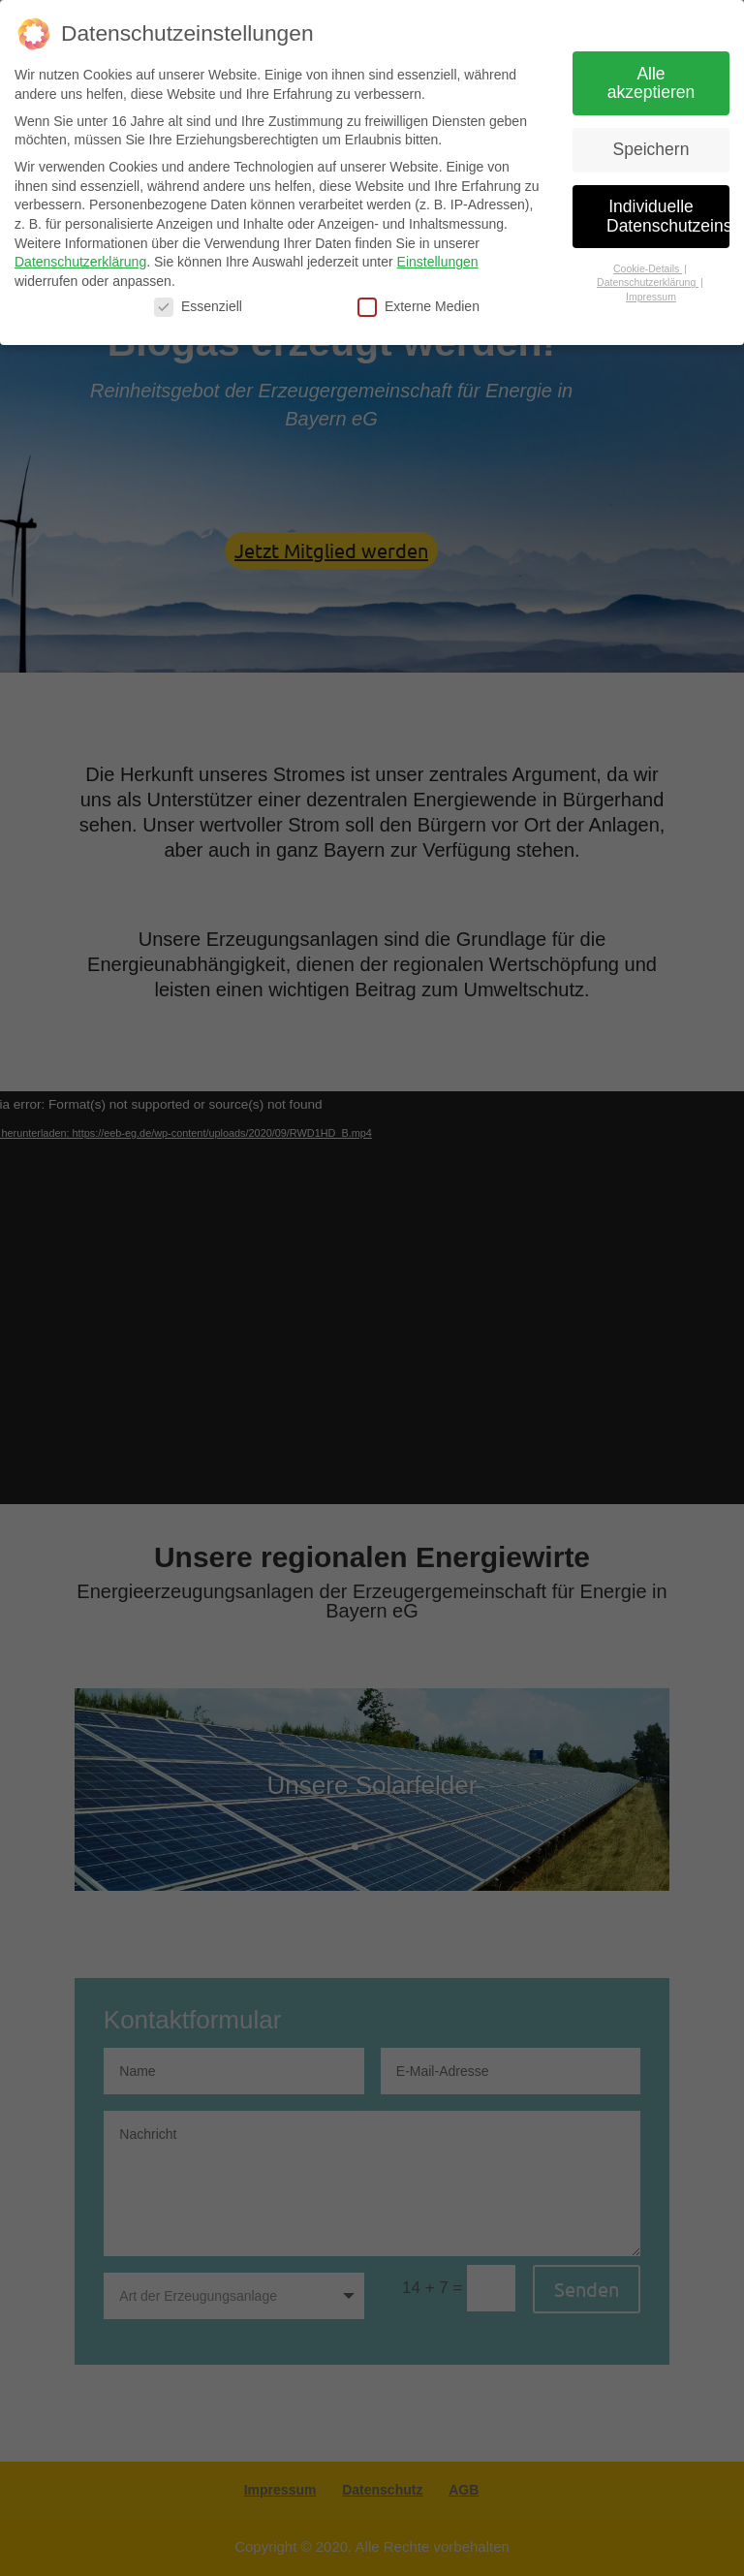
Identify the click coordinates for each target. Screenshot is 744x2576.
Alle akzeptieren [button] (651, 83)
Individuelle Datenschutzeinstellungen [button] (667, 216)
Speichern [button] (651, 149)
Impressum (651, 296)
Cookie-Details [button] (647, 268)
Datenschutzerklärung (80, 261)
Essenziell (198, 307)
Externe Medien (418, 307)
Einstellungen (438, 261)
